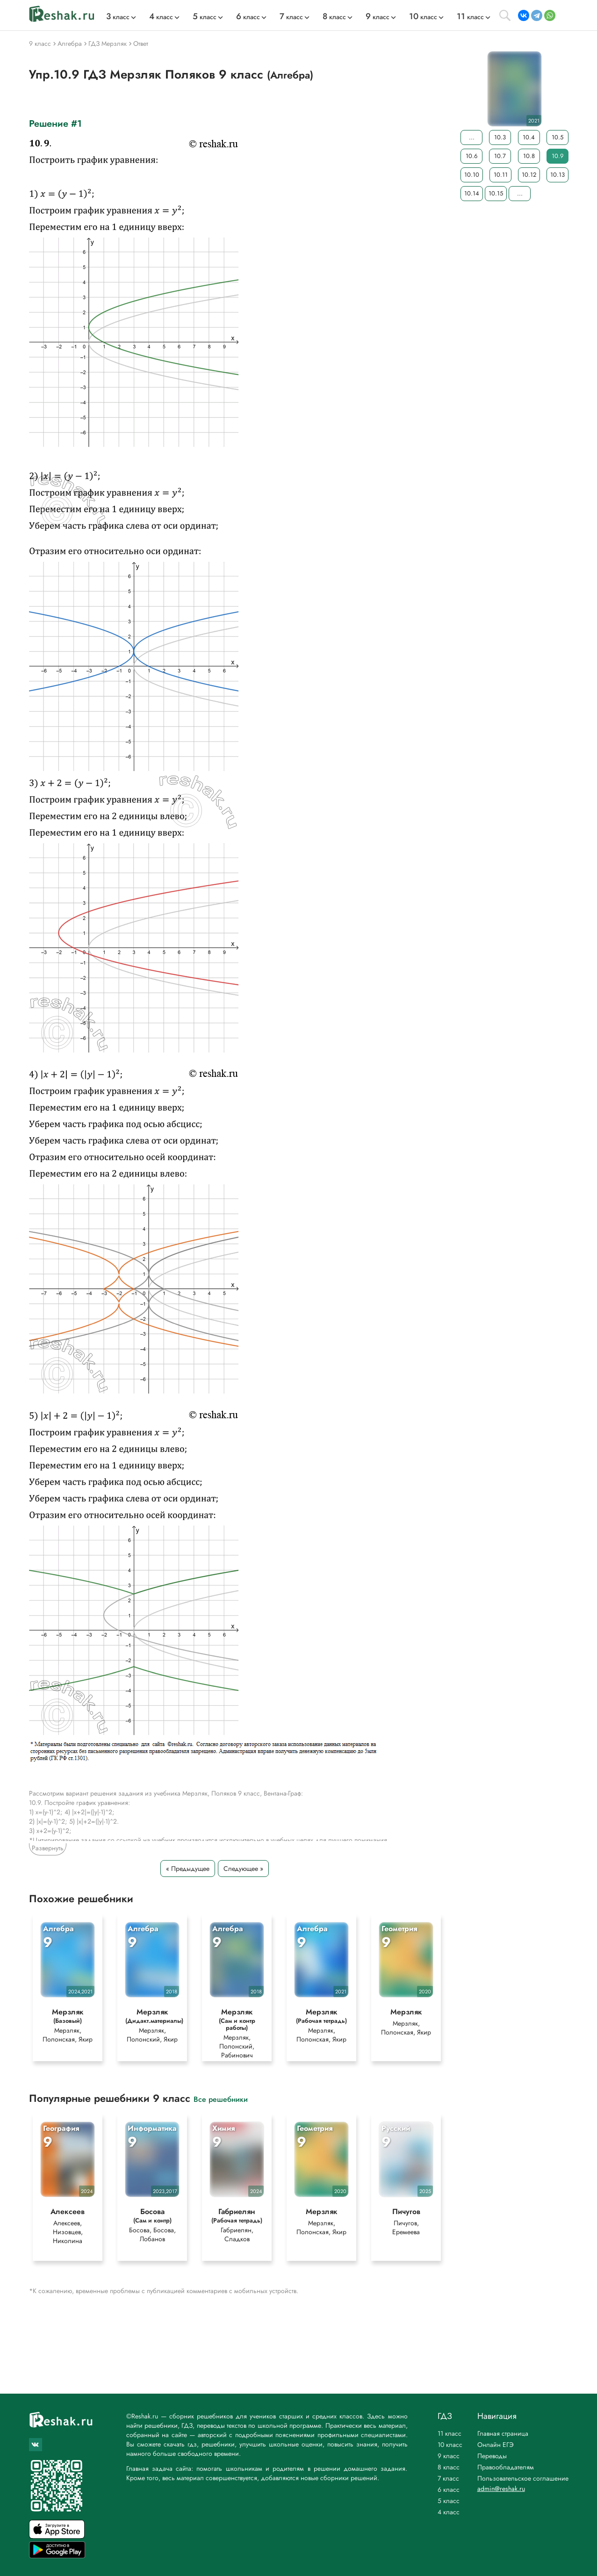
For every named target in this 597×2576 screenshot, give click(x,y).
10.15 (496, 193)
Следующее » (243, 1868)
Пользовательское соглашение (522, 2478)
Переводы (492, 2456)
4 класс (449, 2512)
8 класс (449, 2467)
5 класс (449, 2500)
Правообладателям (505, 2467)
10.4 (529, 137)
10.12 (529, 174)
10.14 (471, 193)
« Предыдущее (187, 1868)
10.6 (471, 156)
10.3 (500, 137)
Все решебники (221, 2099)
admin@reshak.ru (501, 2488)
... (471, 137)
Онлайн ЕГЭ (495, 2444)
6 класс (449, 2489)
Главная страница (502, 2433)
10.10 (471, 174)
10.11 (500, 174)
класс (117, 17)
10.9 (557, 156)
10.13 (557, 174)
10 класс (450, 2444)
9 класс (449, 2456)
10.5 (557, 137)
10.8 (528, 156)
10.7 (500, 156)
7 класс (448, 2478)
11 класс (449, 2433)
